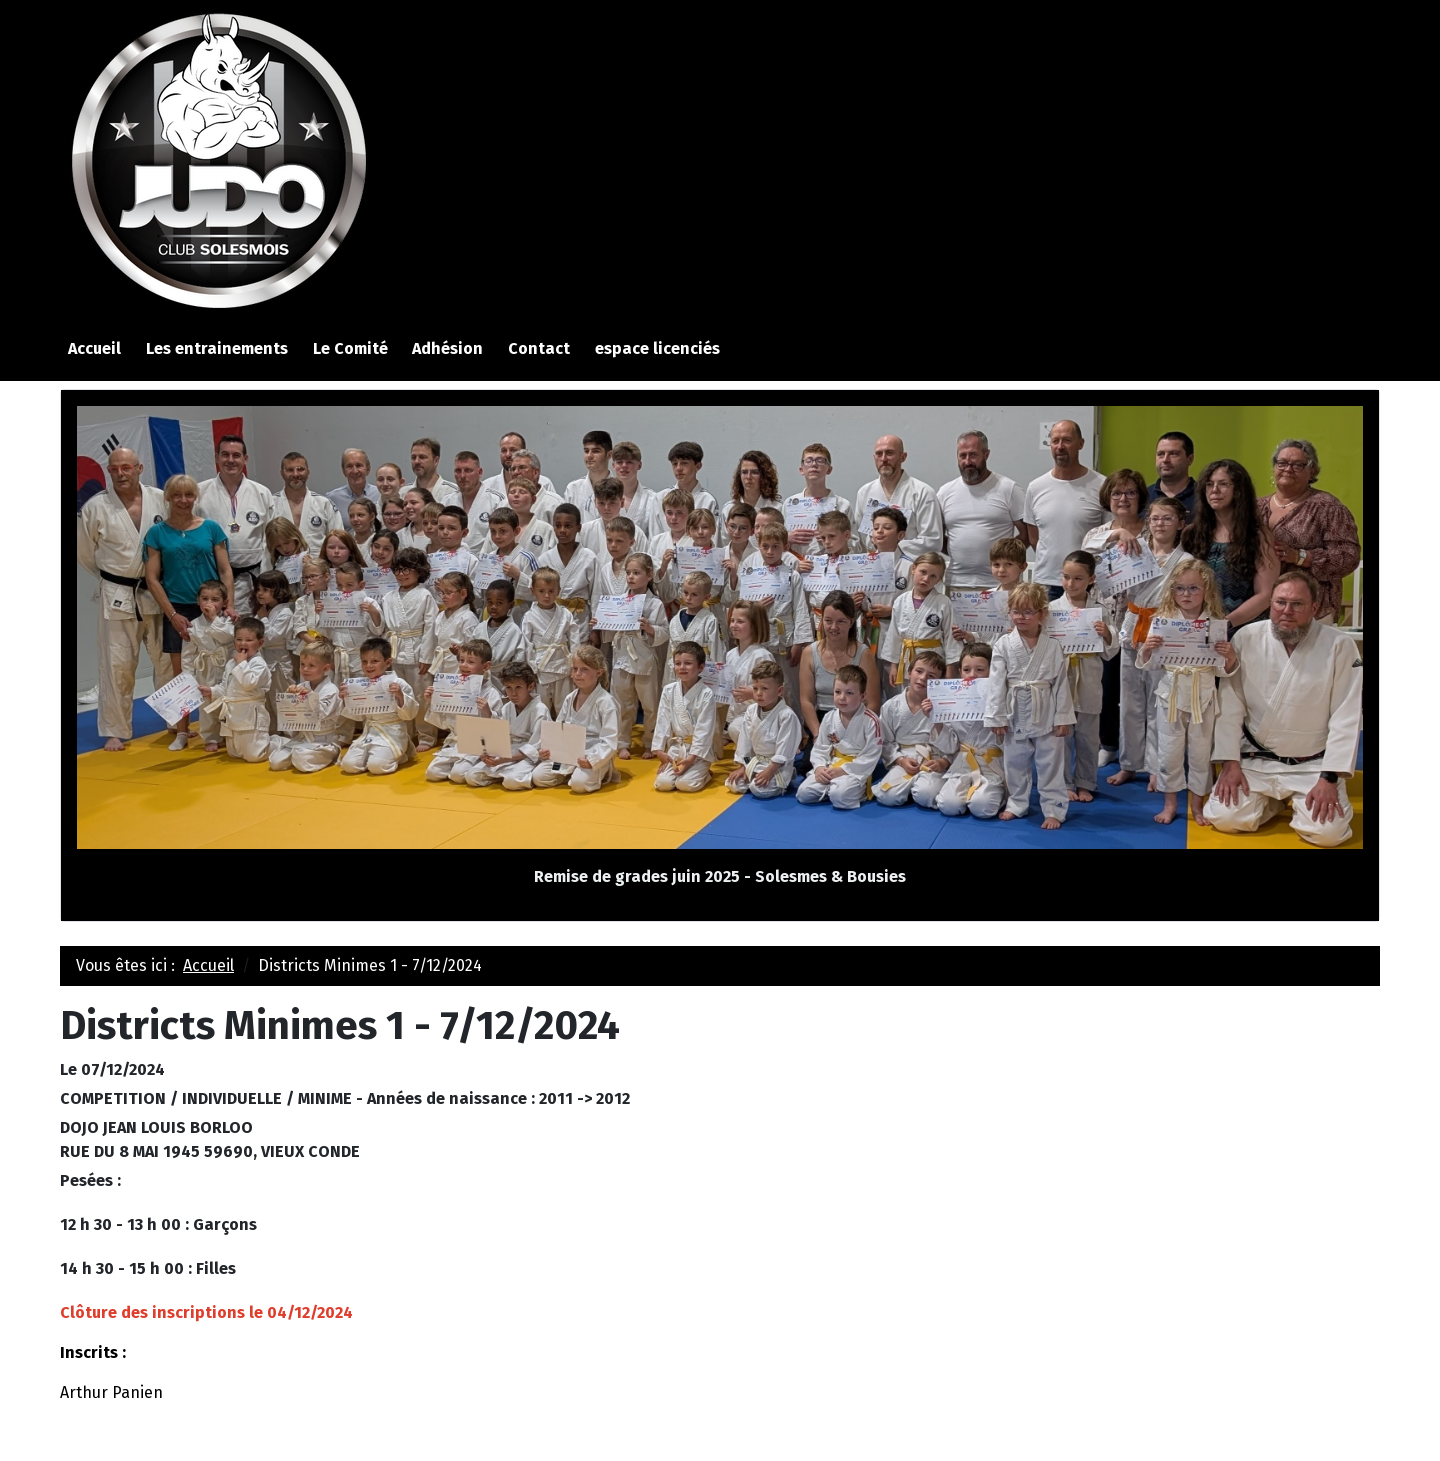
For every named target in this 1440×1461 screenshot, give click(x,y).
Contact (539, 348)
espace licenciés (657, 348)
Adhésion (447, 348)
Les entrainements (217, 348)
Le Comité (350, 348)
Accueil (94, 348)
